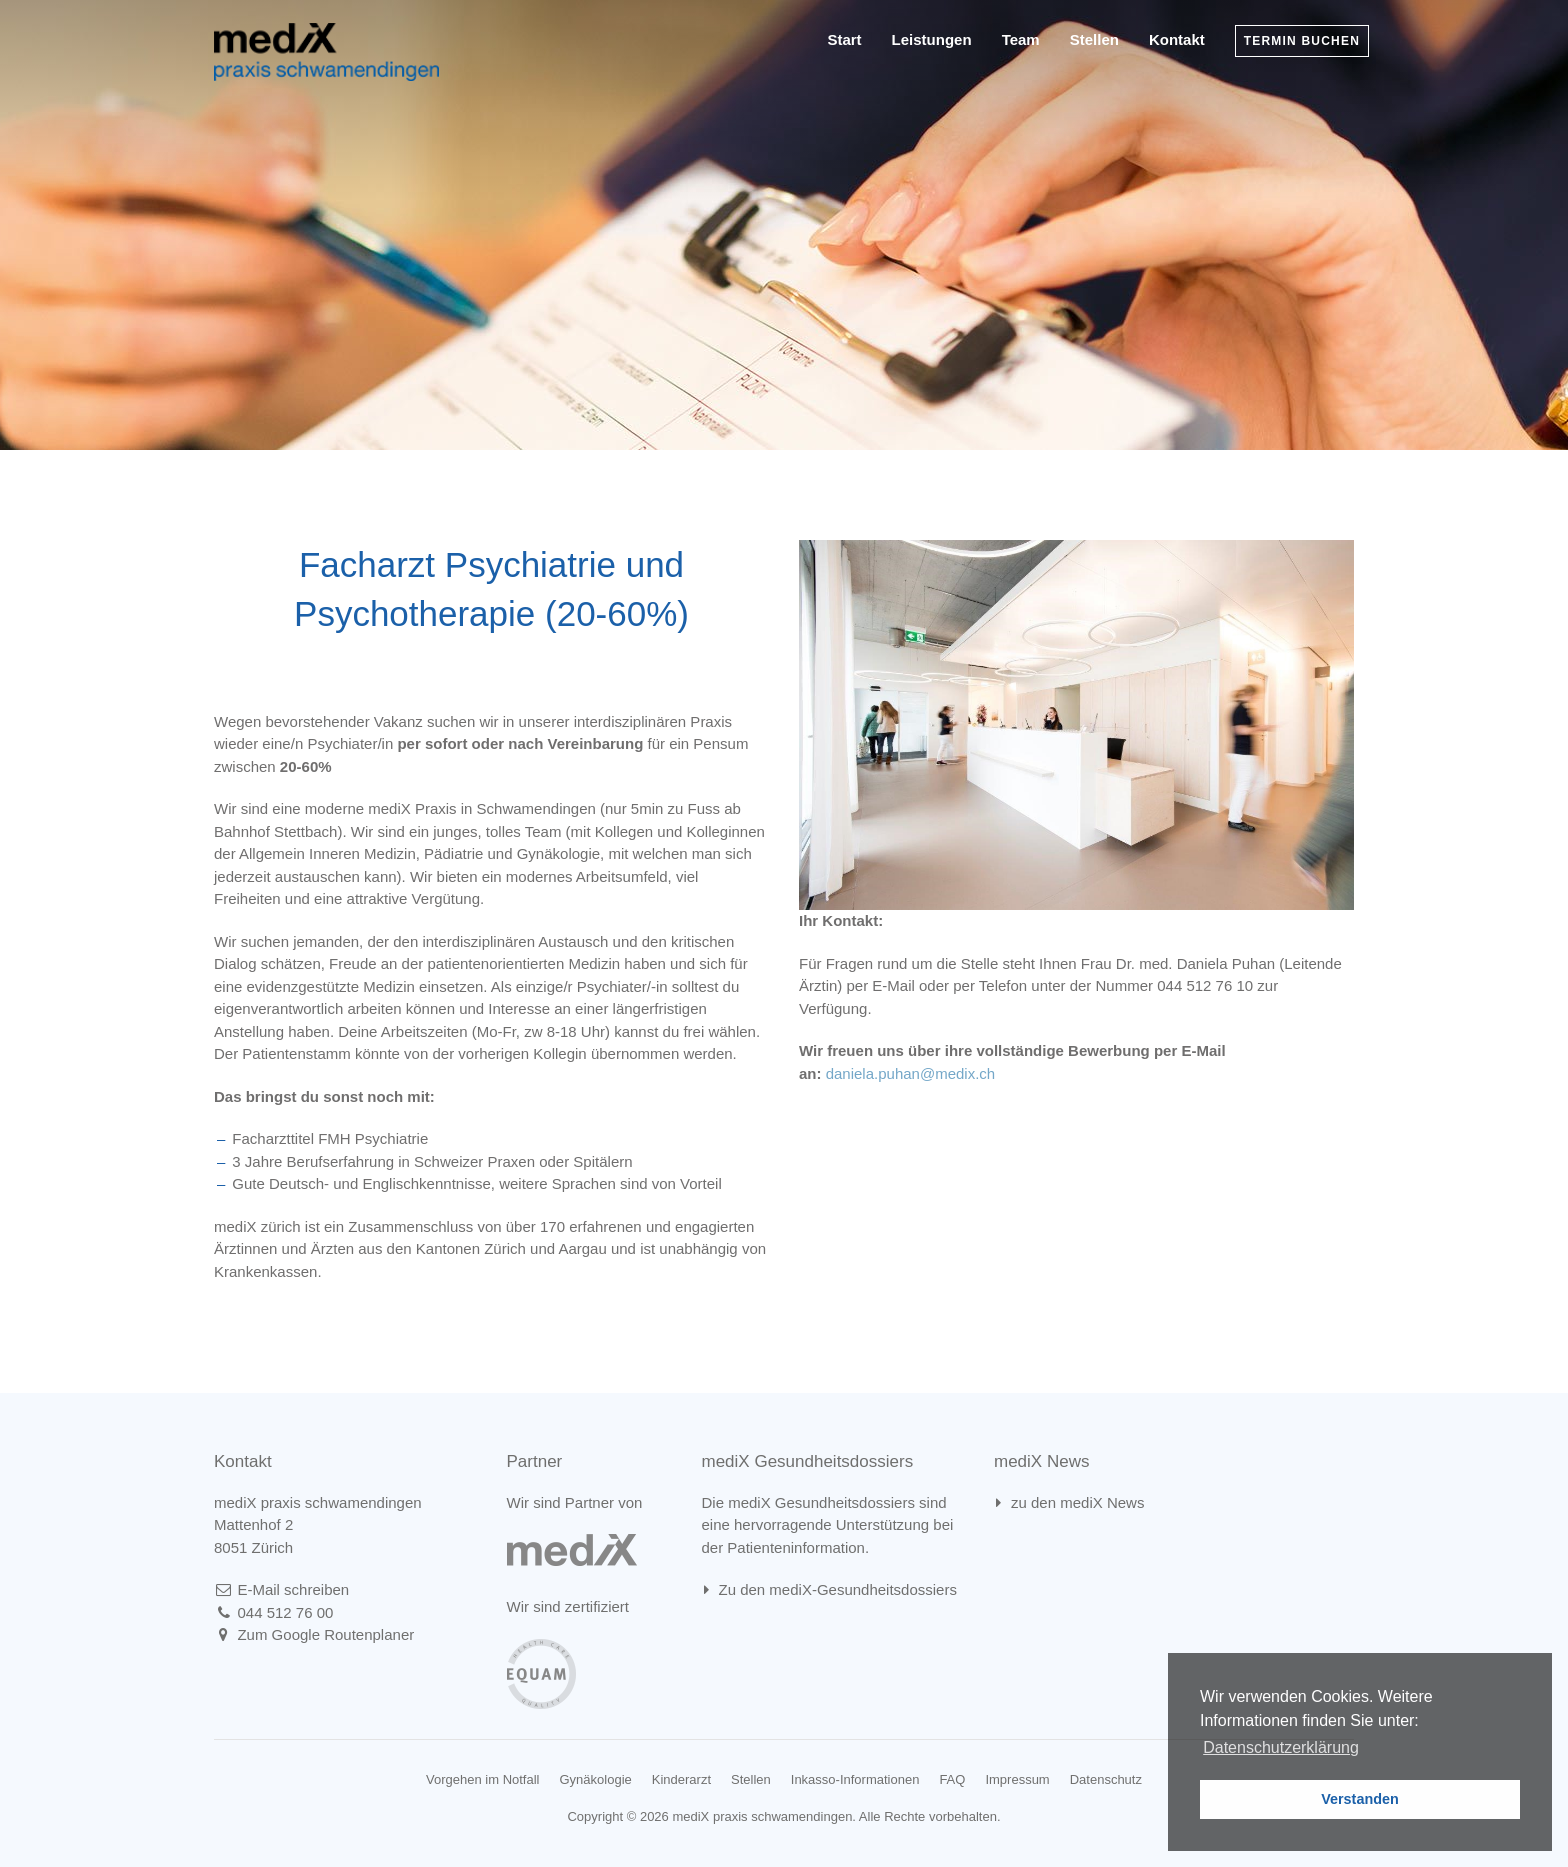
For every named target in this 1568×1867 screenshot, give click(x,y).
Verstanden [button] (1360, 1799)
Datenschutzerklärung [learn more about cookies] (1281, 1747)
